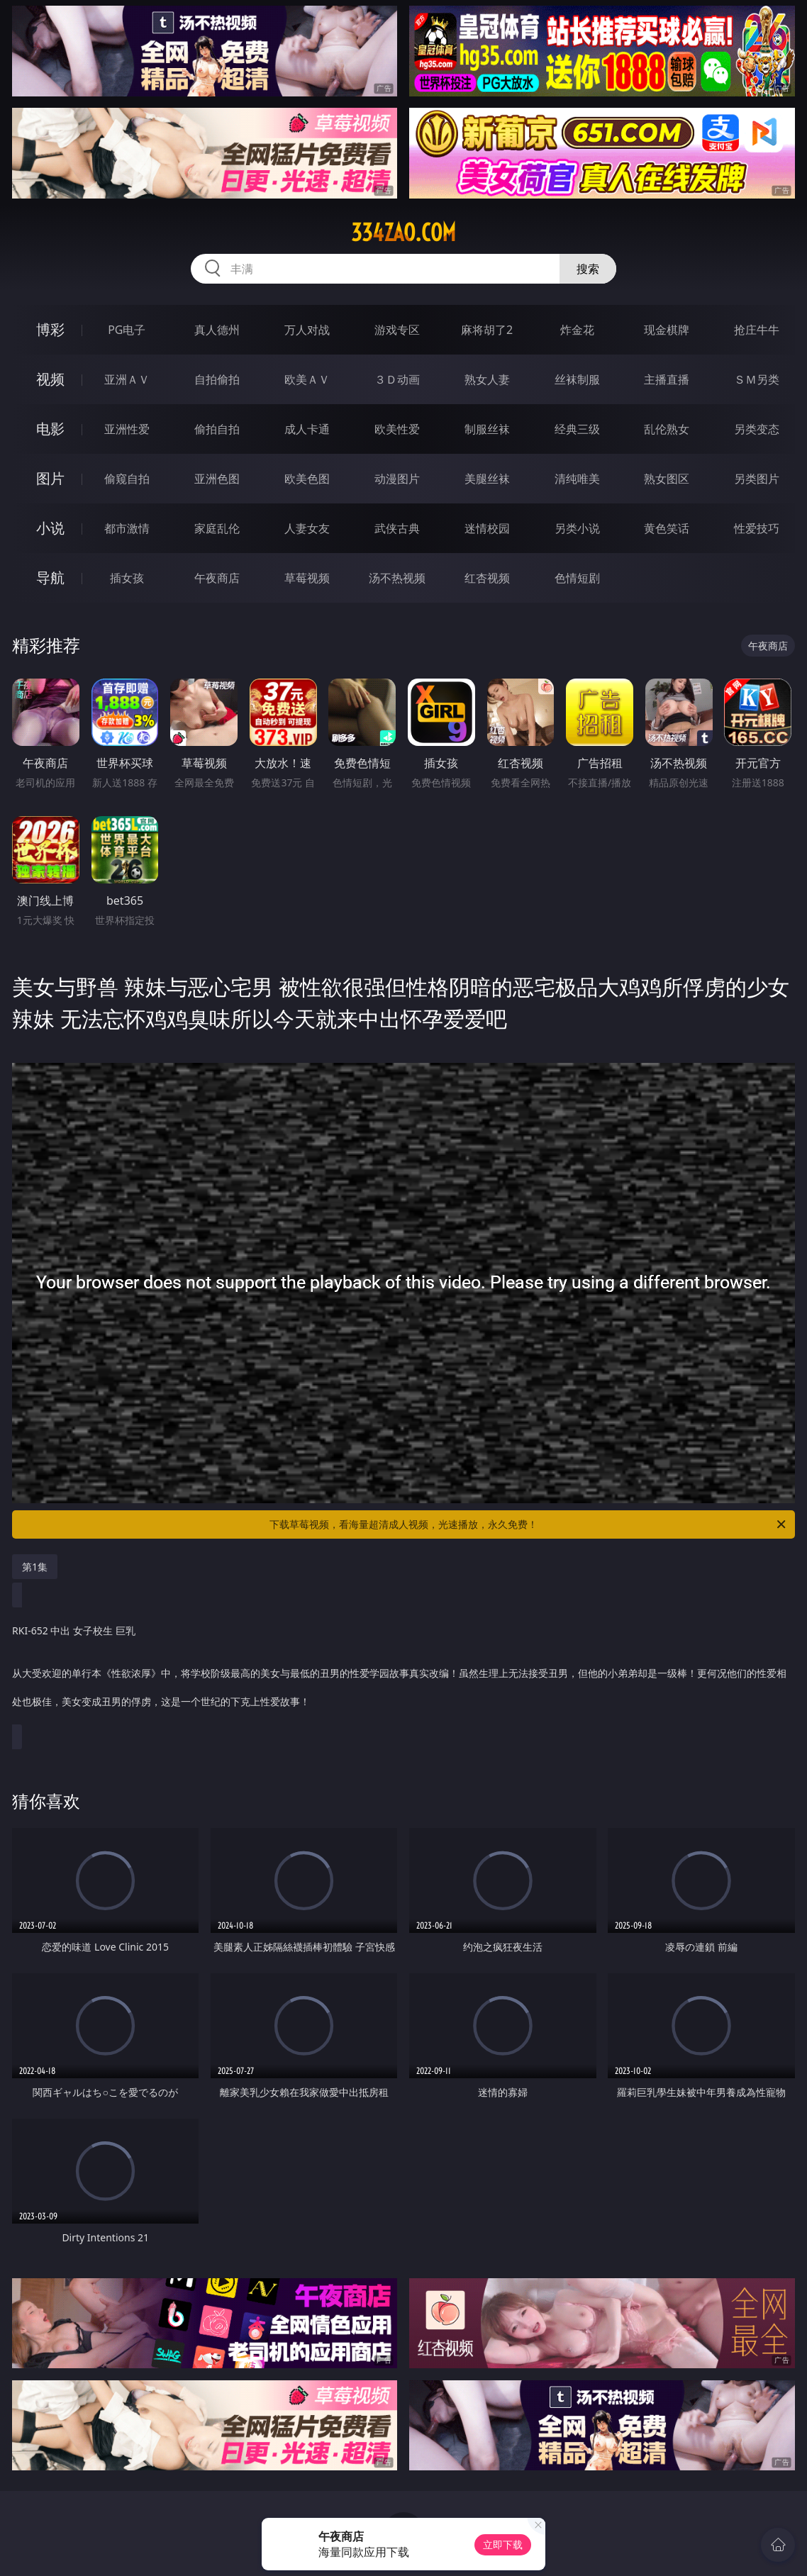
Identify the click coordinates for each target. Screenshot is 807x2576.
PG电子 (126, 330)
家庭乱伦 (217, 528)
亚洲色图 (217, 478)
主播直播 (666, 379)
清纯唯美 (577, 478)
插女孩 (127, 578)
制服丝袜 (487, 429)
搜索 (588, 269)
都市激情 (127, 528)
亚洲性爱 (127, 429)
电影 (50, 428)
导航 (50, 577)
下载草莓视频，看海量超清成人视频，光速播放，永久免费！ (528, 1524)
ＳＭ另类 (756, 379)
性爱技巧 (756, 528)
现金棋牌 (666, 330)
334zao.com (403, 232)
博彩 (50, 329)
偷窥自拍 (127, 478)
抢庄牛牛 (756, 330)
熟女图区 (666, 478)
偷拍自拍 (217, 429)
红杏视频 (487, 578)
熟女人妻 (487, 379)
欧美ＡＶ (307, 379)
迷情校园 (487, 528)
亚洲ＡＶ (127, 379)
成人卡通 (307, 429)
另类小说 (577, 528)
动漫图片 (397, 478)
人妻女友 (307, 528)
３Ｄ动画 (397, 379)
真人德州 (217, 330)
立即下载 (503, 2544)
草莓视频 (307, 578)
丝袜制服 (577, 379)
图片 (50, 478)
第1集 (35, 1566)
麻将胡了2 (487, 330)
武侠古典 (397, 528)
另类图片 (756, 478)
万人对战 (307, 330)
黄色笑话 (666, 528)
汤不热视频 (397, 578)
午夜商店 (217, 578)
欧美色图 (307, 478)
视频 (50, 379)
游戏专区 (397, 330)
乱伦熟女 (666, 429)
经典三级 (577, 429)
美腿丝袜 (487, 478)
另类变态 (756, 429)
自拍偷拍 (217, 379)
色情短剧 (577, 578)
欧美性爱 (397, 429)
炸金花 (577, 330)
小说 (50, 527)
